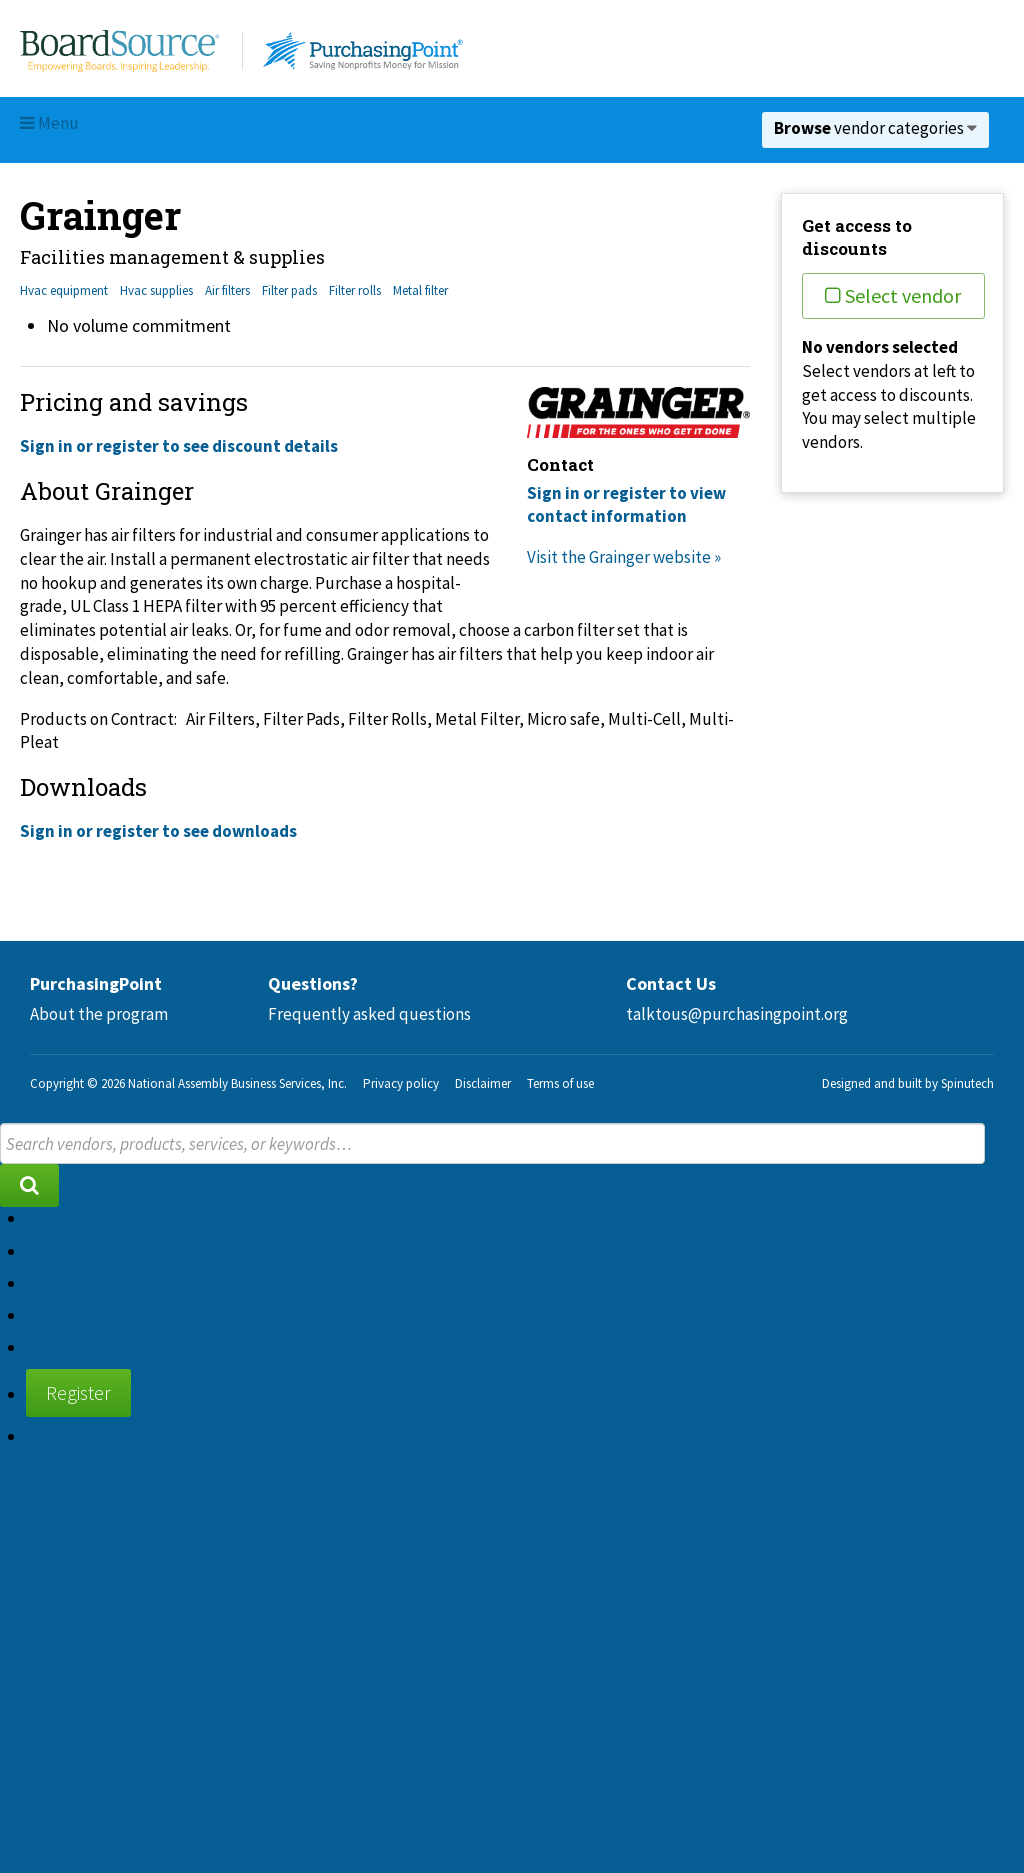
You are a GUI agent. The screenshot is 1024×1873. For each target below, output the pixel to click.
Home (48, 1218)
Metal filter (420, 290)
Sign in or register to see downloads (158, 831)
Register (78, 1392)
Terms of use (560, 1083)
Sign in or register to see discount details (179, 446)
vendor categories (875, 128)
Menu (49, 123)
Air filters (227, 290)
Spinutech (967, 1083)
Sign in (50, 1436)
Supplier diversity (91, 1347)
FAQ (40, 1283)
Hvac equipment (64, 290)
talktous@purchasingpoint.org (737, 1014)
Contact (54, 1315)
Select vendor (893, 295)
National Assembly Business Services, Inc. (237, 1083)
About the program (99, 1014)
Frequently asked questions (369, 1014)
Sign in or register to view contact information (626, 505)
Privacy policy (401, 1083)
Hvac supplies (156, 290)
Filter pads (289, 290)
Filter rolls (355, 290)
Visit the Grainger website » (624, 557)
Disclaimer (483, 1083)
